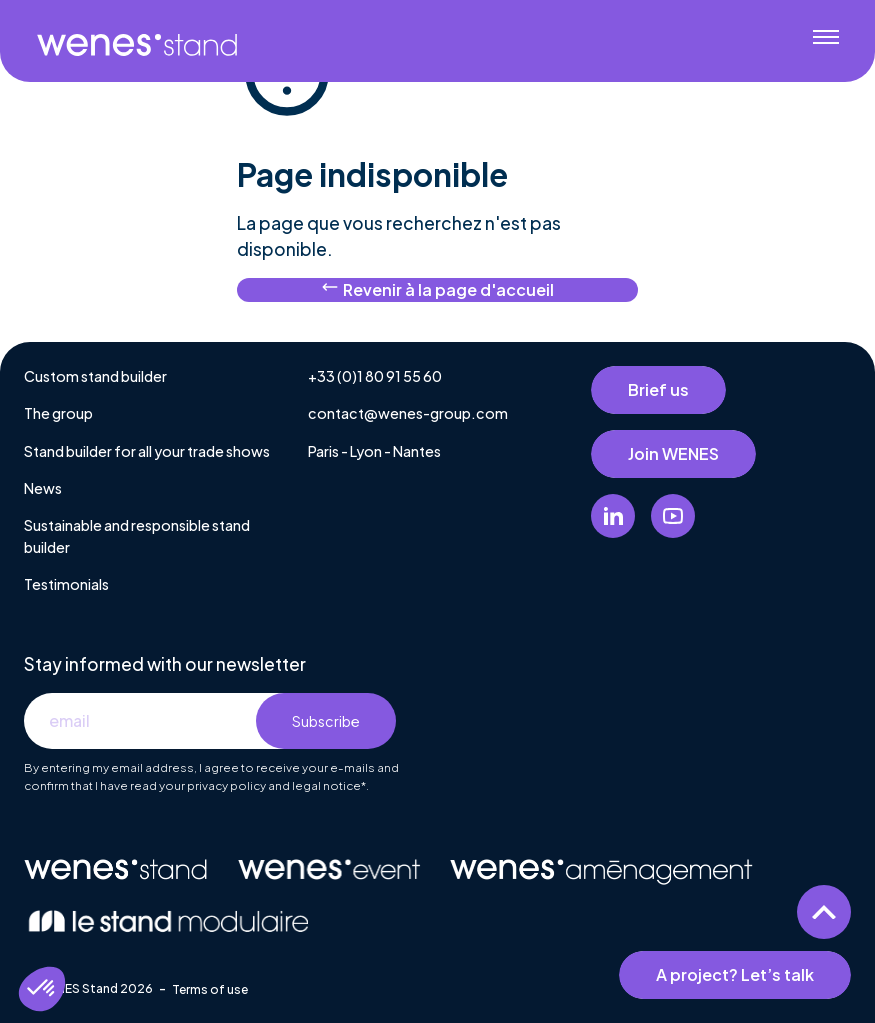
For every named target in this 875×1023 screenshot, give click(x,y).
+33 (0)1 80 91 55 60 (375, 376)
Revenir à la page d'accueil (437, 289)
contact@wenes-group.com (408, 413)
